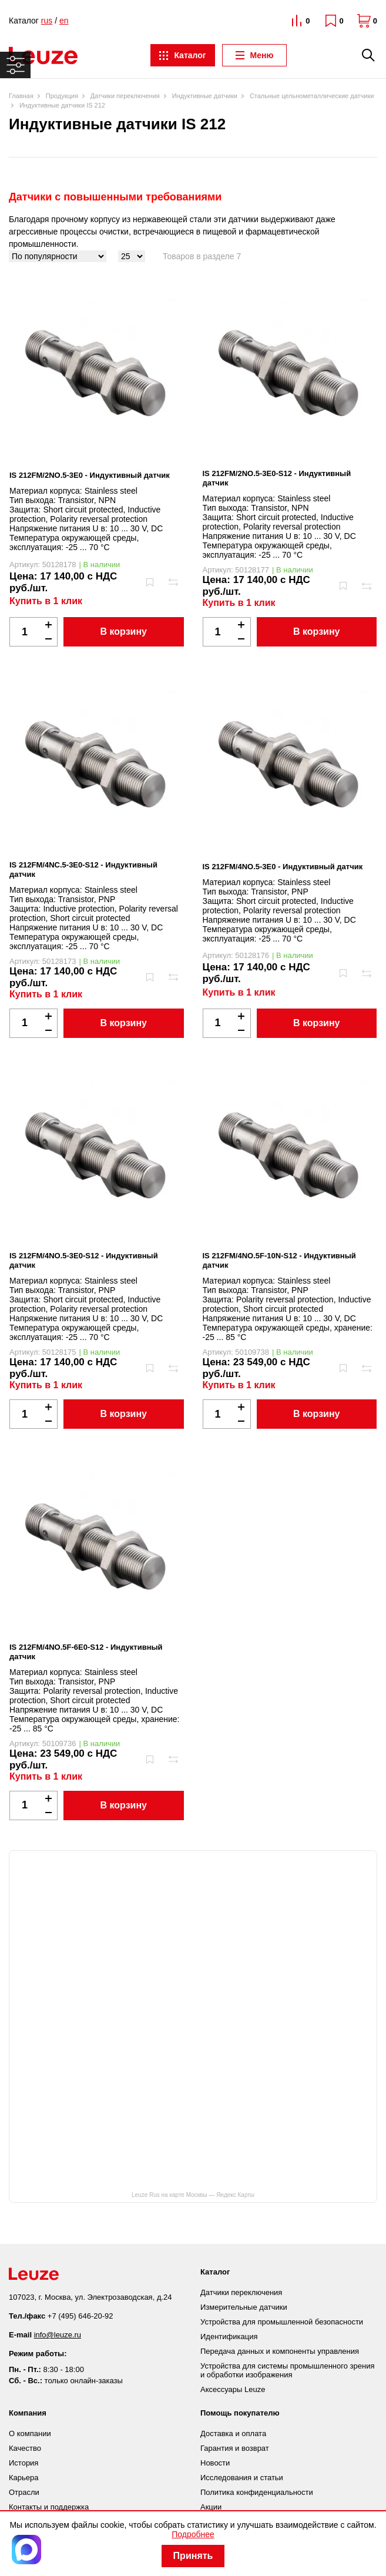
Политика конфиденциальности (256, 2492)
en (64, 20)
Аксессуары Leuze (232, 2389)
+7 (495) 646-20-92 (80, 2316)
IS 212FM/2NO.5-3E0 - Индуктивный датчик (89, 475)
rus (46, 20)
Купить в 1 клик (45, 601)
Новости (215, 2462)
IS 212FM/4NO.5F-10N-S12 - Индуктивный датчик (279, 1260)
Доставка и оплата (233, 2433)
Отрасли (24, 2492)
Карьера (24, 2477)
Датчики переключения (241, 2292)
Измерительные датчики (243, 2307)
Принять (193, 2556)
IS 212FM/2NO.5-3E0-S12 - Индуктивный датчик (277, 478)
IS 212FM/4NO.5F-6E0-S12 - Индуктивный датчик (86, 1652)
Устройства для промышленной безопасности (281, 2321)
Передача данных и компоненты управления (279, 2351)
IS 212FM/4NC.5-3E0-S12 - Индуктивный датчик (83, 869)
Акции (210, 2507)
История (23, 2462)
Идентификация (228, 2336)
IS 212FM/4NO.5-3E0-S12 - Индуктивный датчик (83, 1260)
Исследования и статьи (241, 2477)
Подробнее (193, 2534)
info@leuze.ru (57, 2334)
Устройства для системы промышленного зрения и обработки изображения (287, 2370)
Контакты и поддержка (49, 2507)
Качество (25, 2448)
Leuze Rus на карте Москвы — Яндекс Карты (193, 2195)
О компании (30, 2433)
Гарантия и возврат (234, 2448)
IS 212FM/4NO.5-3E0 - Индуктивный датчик (283, 866)
